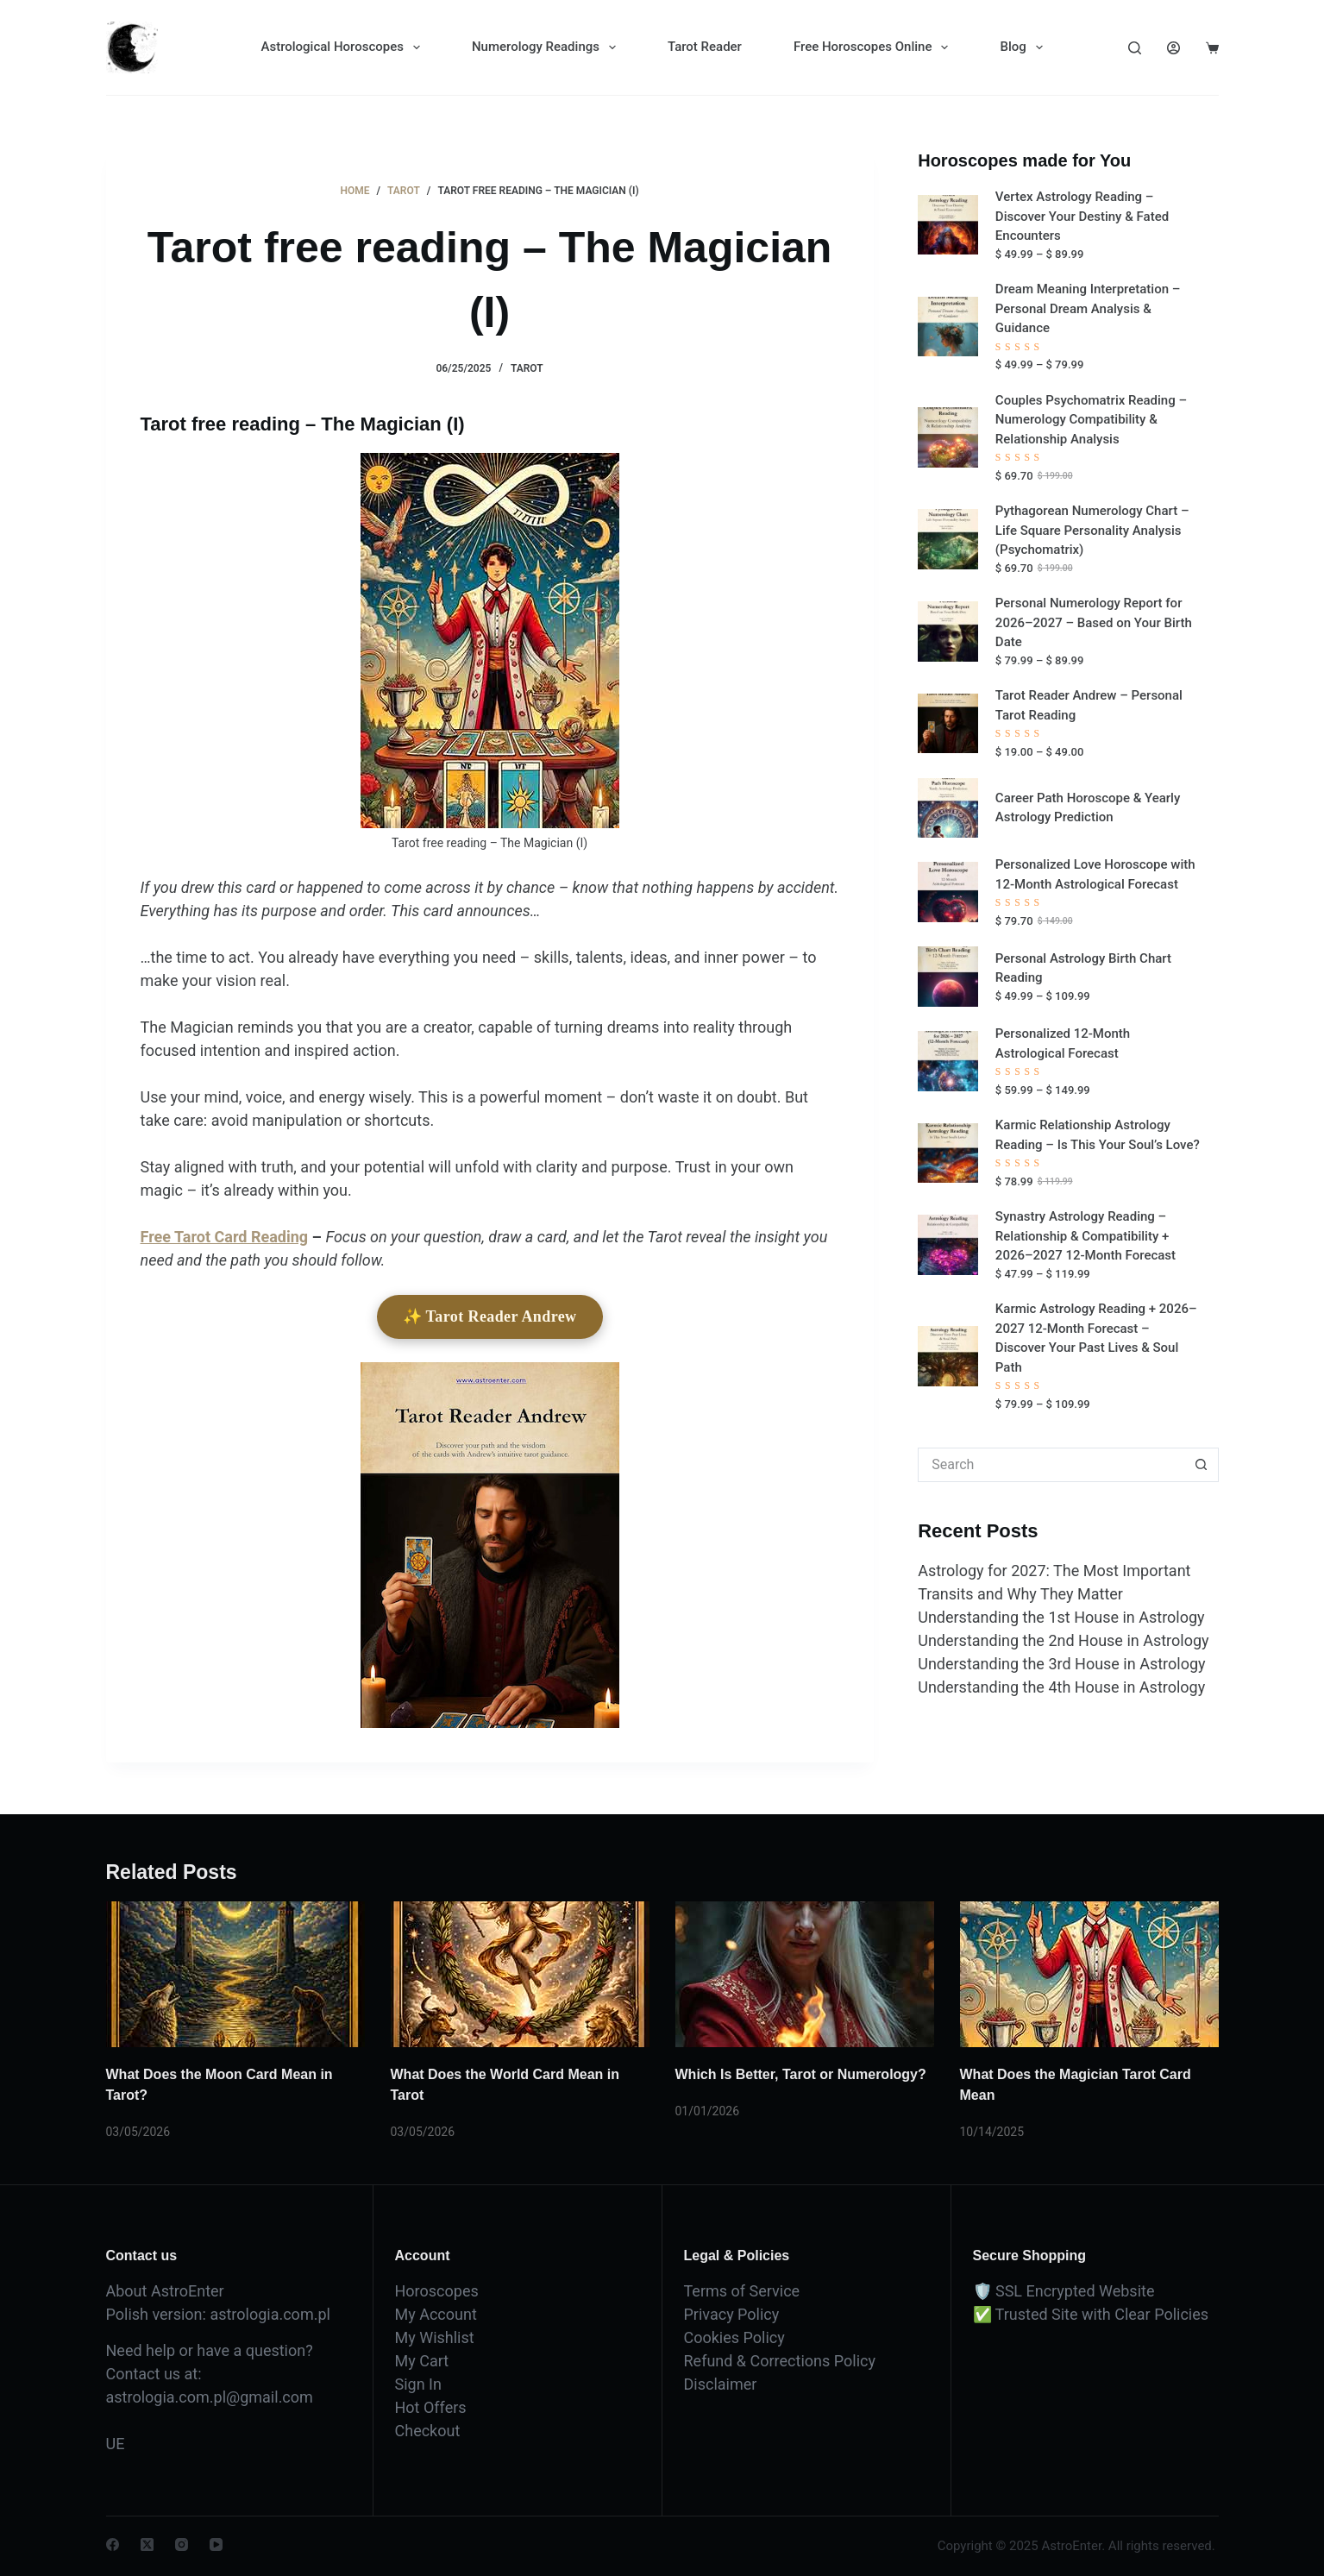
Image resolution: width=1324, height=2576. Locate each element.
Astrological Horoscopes (344, 47)
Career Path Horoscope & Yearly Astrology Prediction (1087, 808)
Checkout (428, 2431)
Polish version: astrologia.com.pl (218, 2314)
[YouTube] (216, 2544)
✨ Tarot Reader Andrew (490, 1316)
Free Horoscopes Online (875, 47)
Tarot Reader (705, 46)
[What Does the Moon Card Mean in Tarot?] (235, 1974)
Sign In (418, 2384)
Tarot (527, 368)
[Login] (1173, 47)
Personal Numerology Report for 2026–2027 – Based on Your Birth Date (1093, 622)
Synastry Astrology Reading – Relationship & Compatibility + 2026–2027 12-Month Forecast (1085, 1236)
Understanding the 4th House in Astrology (1061, 1687)
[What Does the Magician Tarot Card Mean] (1089, 1974)
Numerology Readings (547, 47)
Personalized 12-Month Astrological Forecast (1062, 1043)
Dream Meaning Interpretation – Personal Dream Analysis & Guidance (1088, 308)
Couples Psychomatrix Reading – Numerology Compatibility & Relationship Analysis (1091, 420)
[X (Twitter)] (147, 2544)
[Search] (1134, 47)
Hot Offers (431, 2407)
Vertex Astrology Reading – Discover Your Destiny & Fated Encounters (1082, 216)
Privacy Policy (732, 2314)
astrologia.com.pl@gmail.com (209, 2397)
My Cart (422, 2361)
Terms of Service (742, 2291)
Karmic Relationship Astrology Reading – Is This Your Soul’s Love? (1097, 1135)
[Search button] (1201, 1465)
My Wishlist (434, 2337)
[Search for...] (1050, 1465)
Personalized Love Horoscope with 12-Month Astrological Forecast (1095, 874)
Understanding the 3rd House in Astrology (1061, 1664)
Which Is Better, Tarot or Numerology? (800, 2074)
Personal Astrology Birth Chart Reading (1083, 968)
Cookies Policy (734, 2337)
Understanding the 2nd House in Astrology (1063, 1640)
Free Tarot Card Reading (225, 1237)
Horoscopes (437, 2291)
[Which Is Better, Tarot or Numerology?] (804, 1974)
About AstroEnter (165, 2291)
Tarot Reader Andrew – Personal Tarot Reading (1089, 705)
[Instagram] (181, 2544)
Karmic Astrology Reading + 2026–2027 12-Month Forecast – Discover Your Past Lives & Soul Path (1096, 1338)
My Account (436, 2314)
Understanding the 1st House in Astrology (1061, 1617)
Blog (1024, 47)
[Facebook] (112, 2544)
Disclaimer (720, 2384)
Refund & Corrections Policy (779, 2361)
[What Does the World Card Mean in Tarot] (520, 1974)
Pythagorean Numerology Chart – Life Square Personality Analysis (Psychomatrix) (1092, 530)
